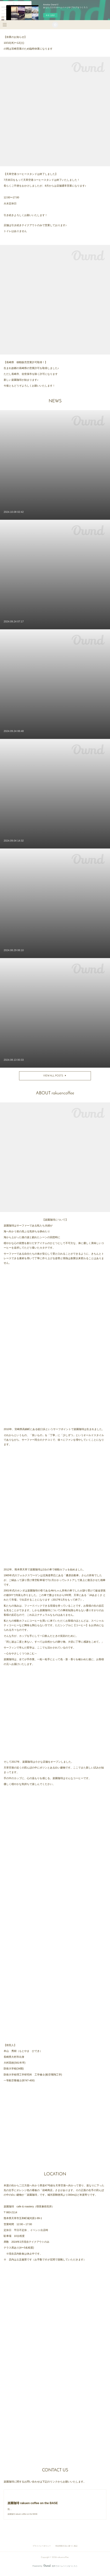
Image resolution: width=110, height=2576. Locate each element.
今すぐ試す (50, 15)
